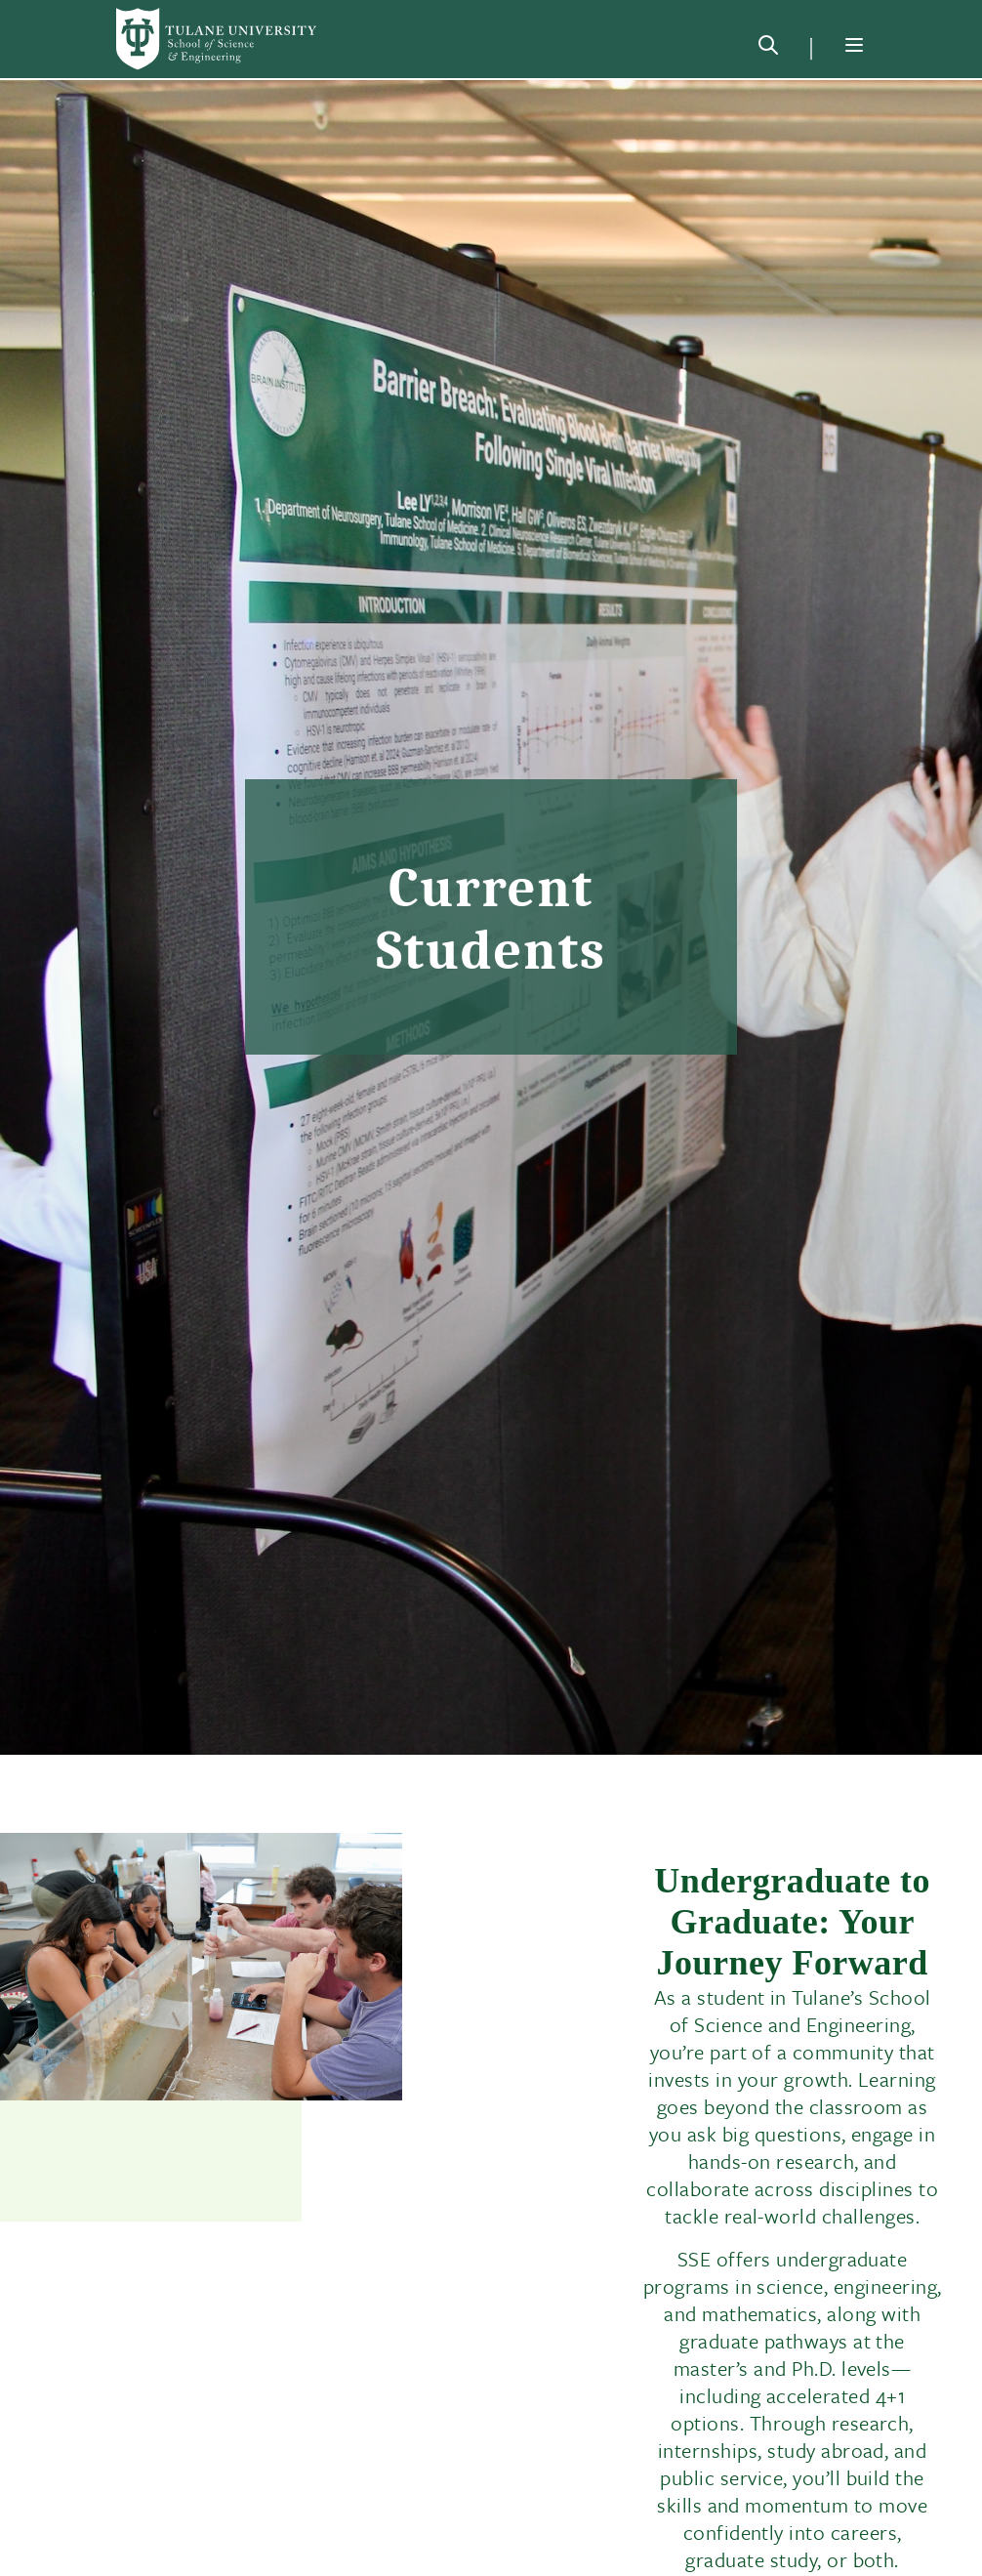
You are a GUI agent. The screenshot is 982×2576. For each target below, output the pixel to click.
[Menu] (854, 45)
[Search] (768, 48)
